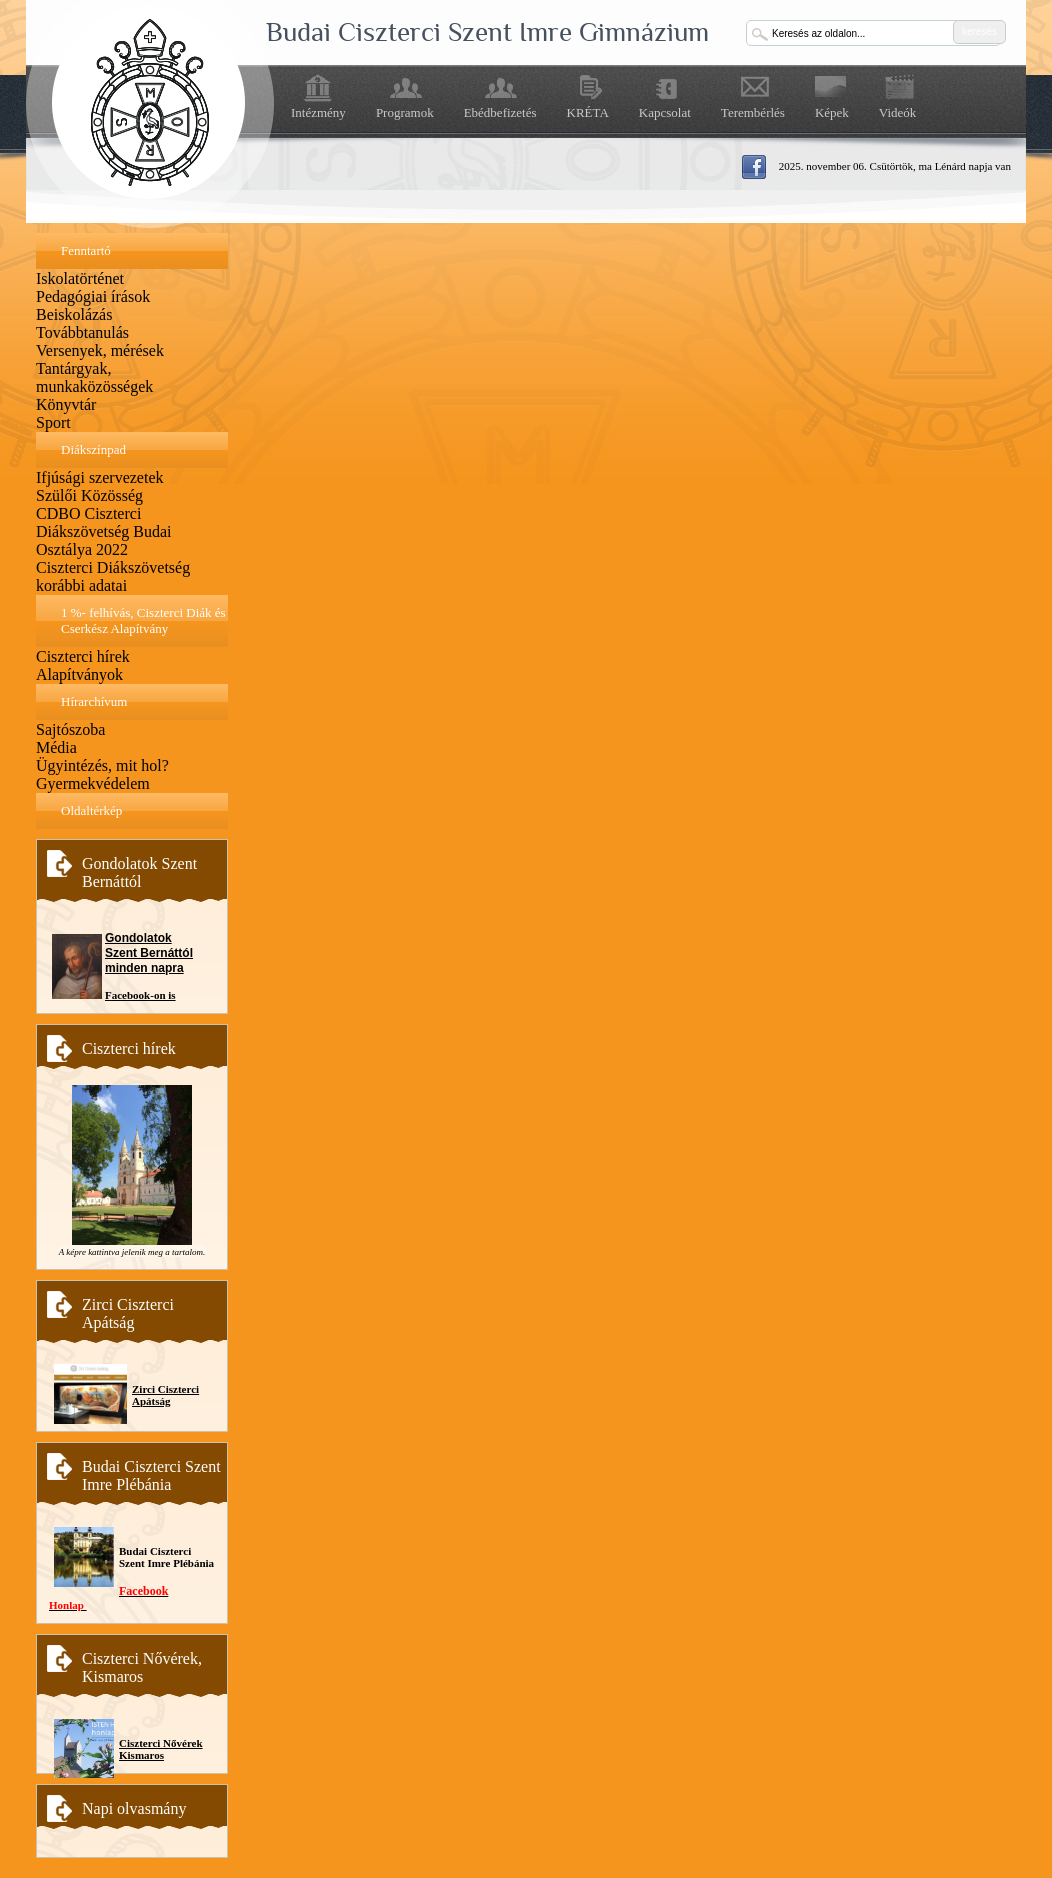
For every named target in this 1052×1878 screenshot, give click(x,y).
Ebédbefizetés (500, 112)
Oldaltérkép (91, 810)
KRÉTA (588, 112)
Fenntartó (86, 250)
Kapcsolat (665, 112)
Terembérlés (753, 112)
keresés (979, 31)
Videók (898, 112)
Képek (832, 112)
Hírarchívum (94, 701)
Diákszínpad (93, 449)
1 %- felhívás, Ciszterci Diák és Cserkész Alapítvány (143, 620)
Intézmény (318, 112)
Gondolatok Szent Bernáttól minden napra (149, 953)
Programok (405, 112)
